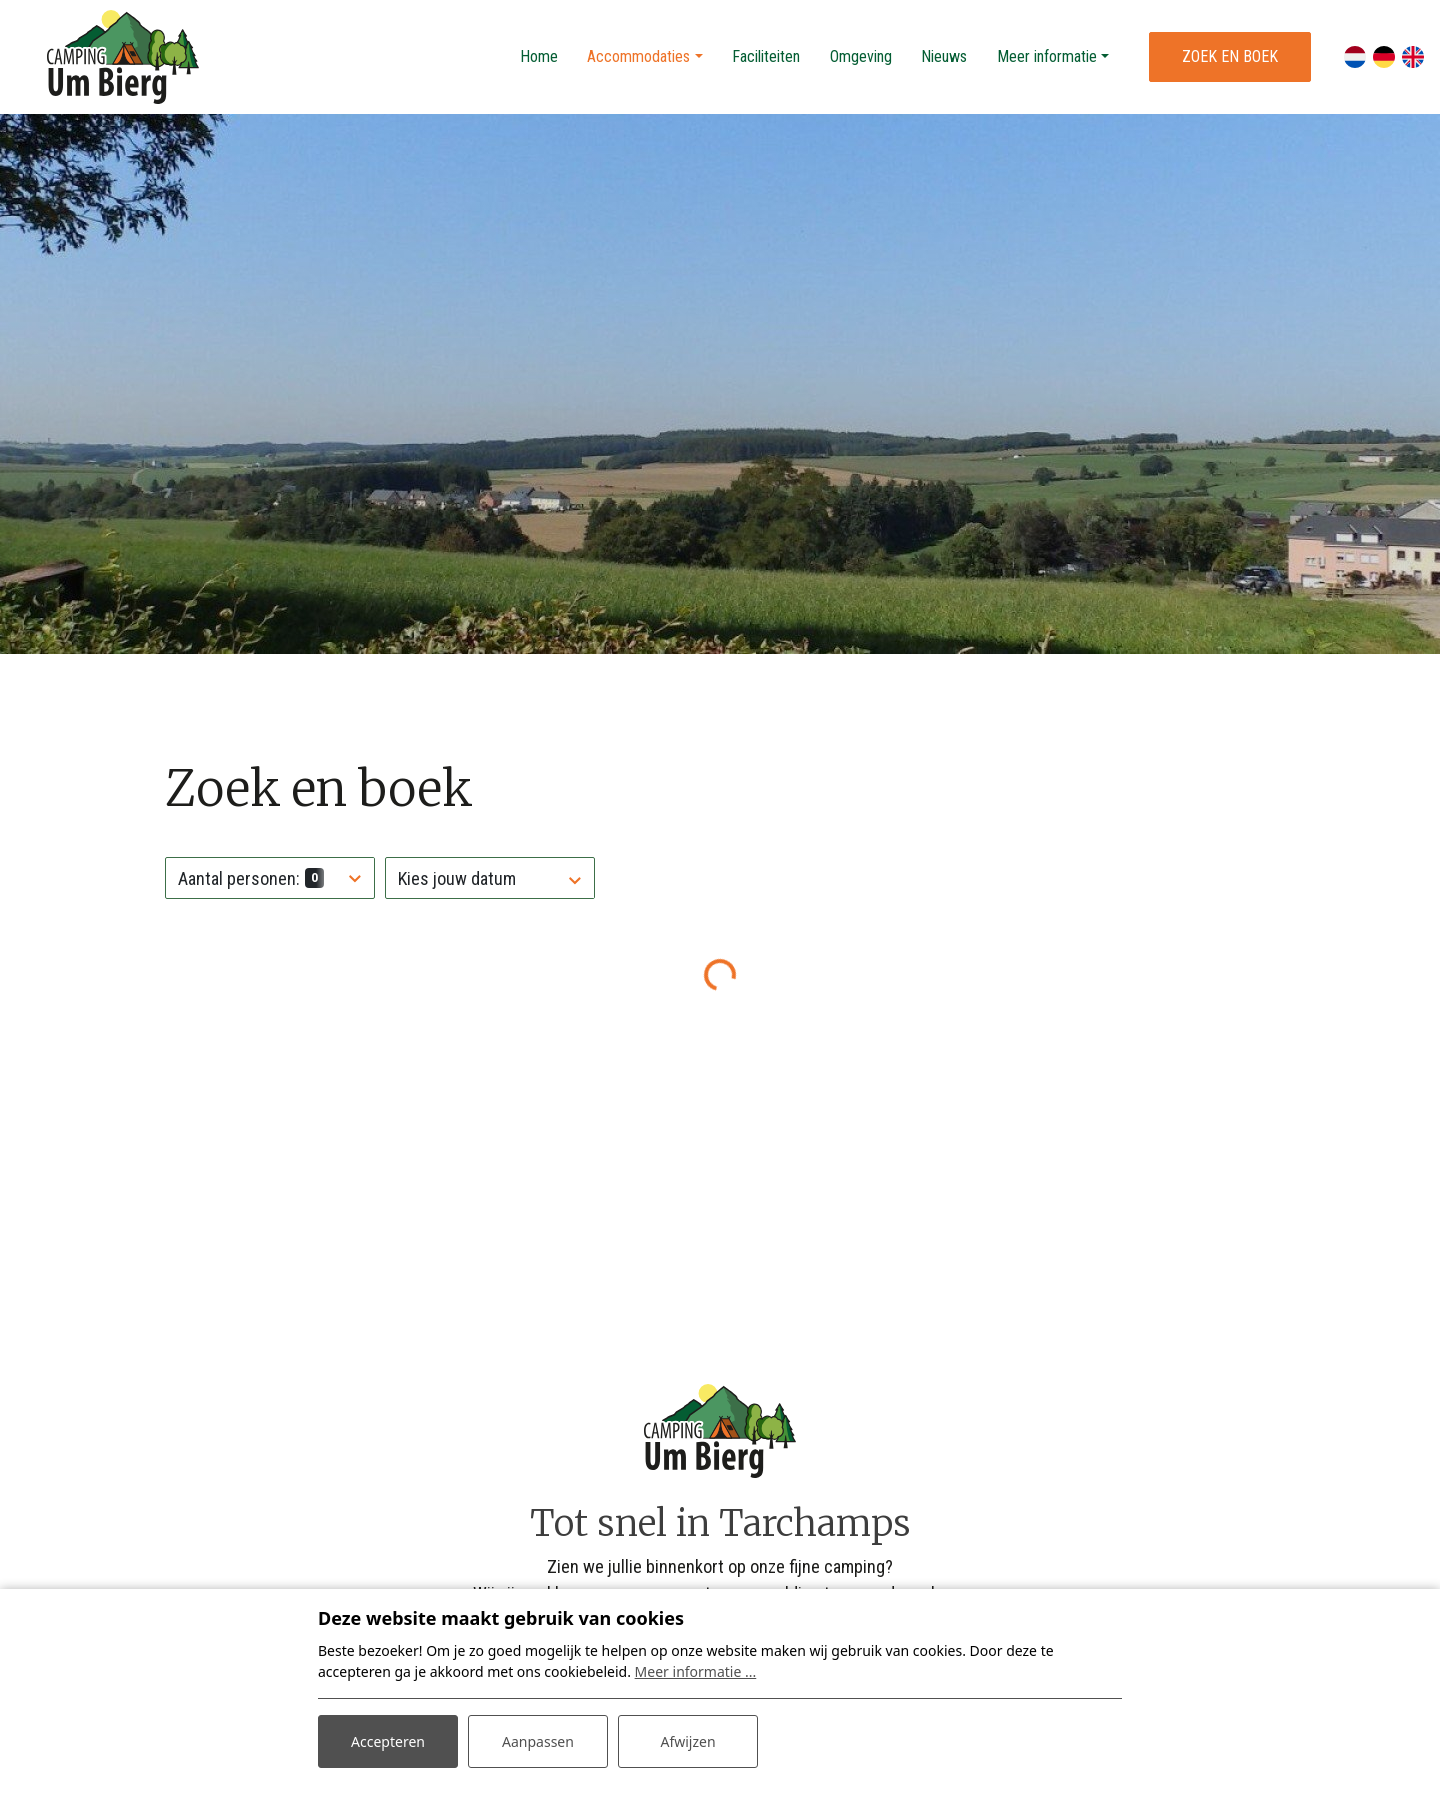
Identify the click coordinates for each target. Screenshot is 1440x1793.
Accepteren (388, 1741)
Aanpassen (538, 1741)
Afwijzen (687, 1741)
